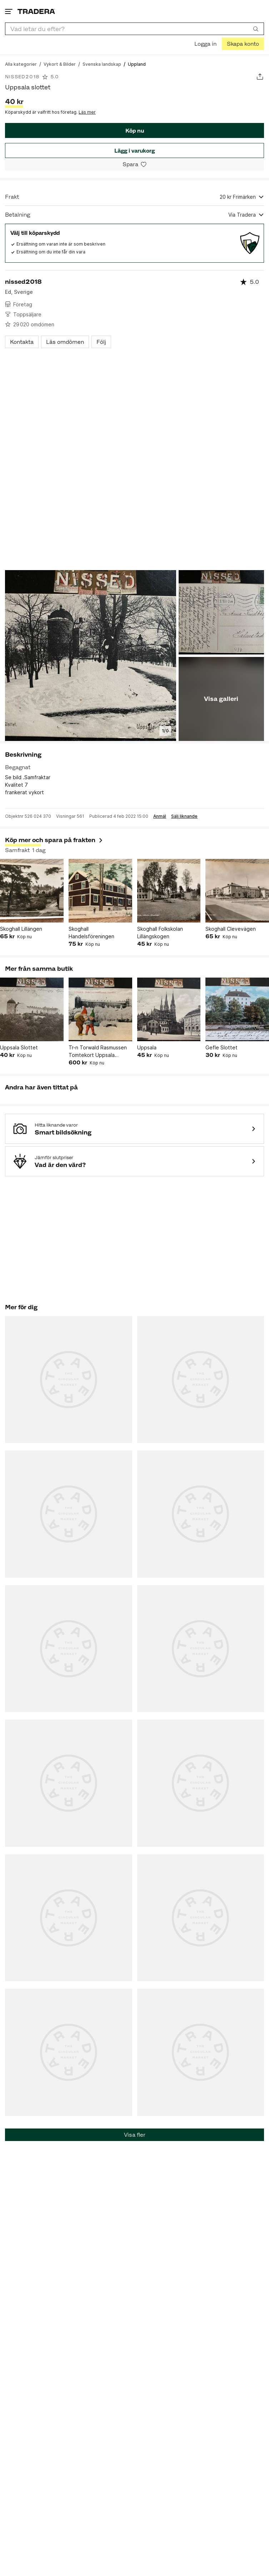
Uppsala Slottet (19, 1047)
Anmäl (159, 816)
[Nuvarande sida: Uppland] (137, 64)
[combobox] (134, 29)
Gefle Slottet (221, 1047)
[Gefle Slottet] (237, 1009)
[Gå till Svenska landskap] (102, 64)
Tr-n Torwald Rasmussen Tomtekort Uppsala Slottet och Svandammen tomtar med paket (99, 1051)
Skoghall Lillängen (21, 929)
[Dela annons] (260, 77)
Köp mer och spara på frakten (54, 840)
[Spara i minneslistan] (134, 164)
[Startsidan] (36, 11)
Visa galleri (221, 698)
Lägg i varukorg (134, 151)
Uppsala (146, 1047)
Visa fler (134, 2135)
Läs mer (87, 112)
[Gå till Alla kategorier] (21, 64)
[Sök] (256, 29)
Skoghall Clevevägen (230, 929)
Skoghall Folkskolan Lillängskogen (160, 932)
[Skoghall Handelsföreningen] (100, 891)
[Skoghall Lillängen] (32, 891)
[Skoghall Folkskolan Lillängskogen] (169, 891)
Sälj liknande (184, 816)
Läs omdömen (65, 342)
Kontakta (22, 342)
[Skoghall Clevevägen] (237, 891)
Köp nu (134, 131)
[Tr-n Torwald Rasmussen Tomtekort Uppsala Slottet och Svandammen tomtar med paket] (100, 1009)
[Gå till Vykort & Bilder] (60, 64)
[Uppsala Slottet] (32, 1009)
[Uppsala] (169, 1009)
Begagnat (17, 767)
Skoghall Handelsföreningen (91, 932)
